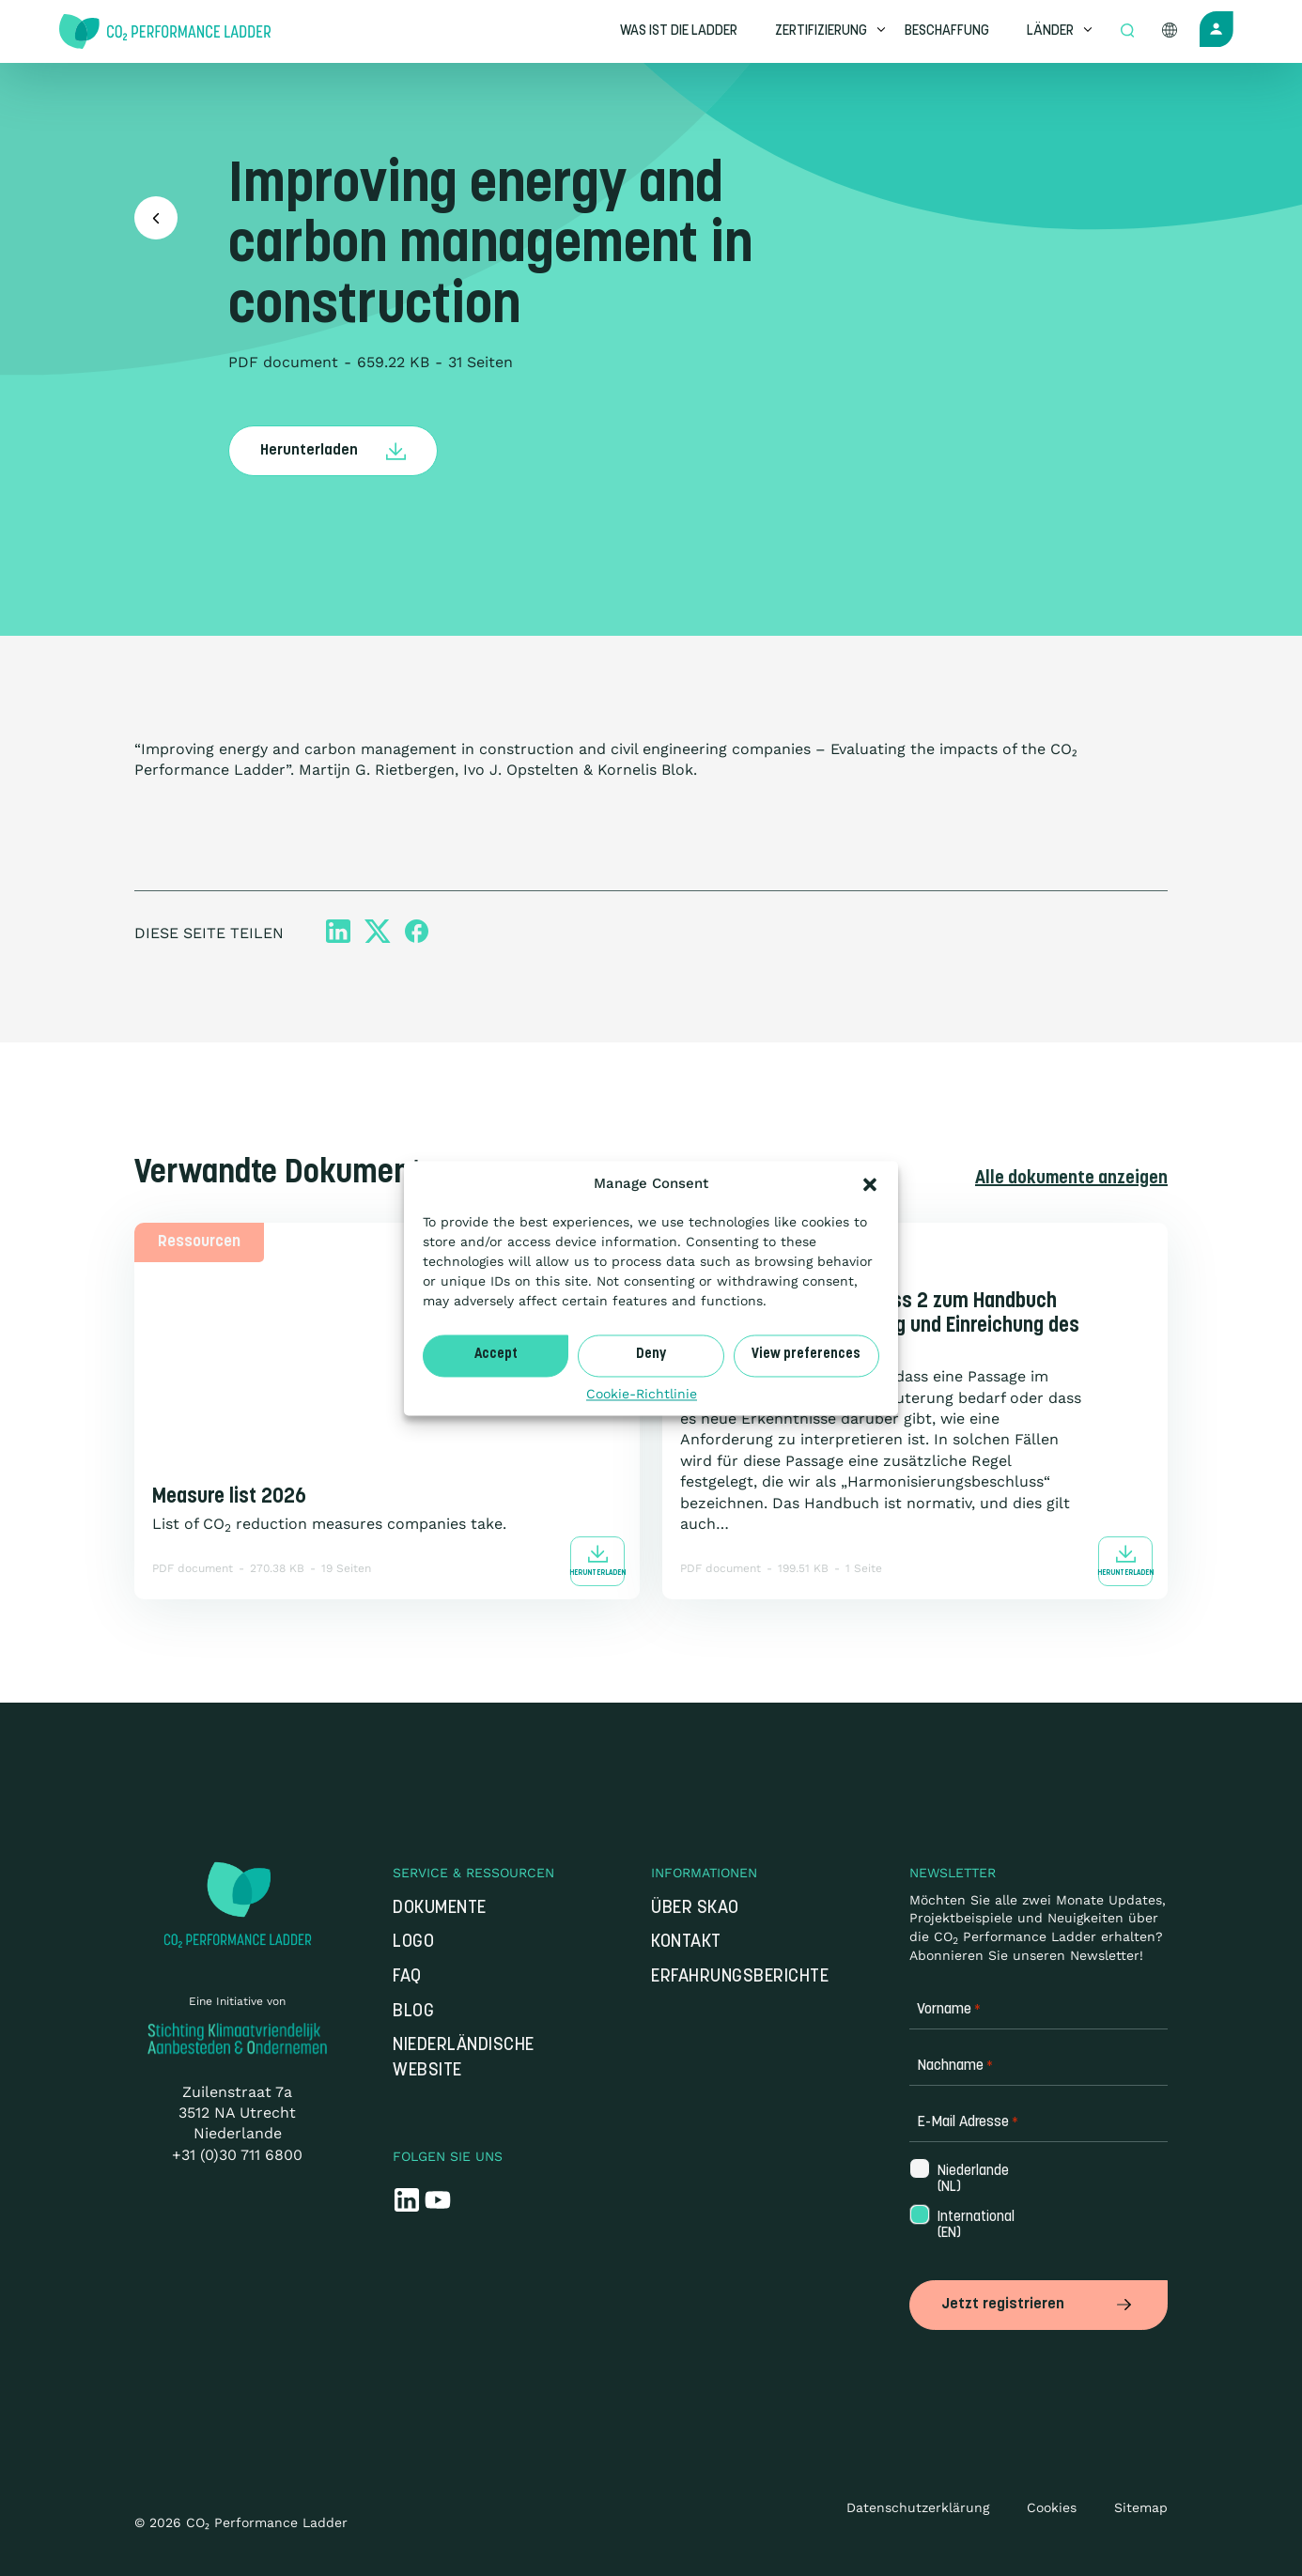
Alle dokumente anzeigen (1069, 1177)
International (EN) (967, 2226)
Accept (496, 1355)
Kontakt (686, 1942)
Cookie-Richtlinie (641, 1393)
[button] (869, 1184)
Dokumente (440, 1909)
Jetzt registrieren (1038, 2303)
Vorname (949, 2010)
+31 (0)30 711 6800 (237, 2155)
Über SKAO (695, 1909)
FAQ (407, 1977)
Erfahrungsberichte (740, 1977)
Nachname (955, 2067)
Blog (413, 2011)
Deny (651, 1355)
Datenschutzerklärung (917, 2506)
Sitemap (1141, 2506)
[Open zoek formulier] (1127, 32)
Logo (413, 1942)
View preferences (806, 1355)
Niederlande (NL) (967, 2179)
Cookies (1052, 2506)
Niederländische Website (464, 2058)
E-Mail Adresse (967, 2123)
